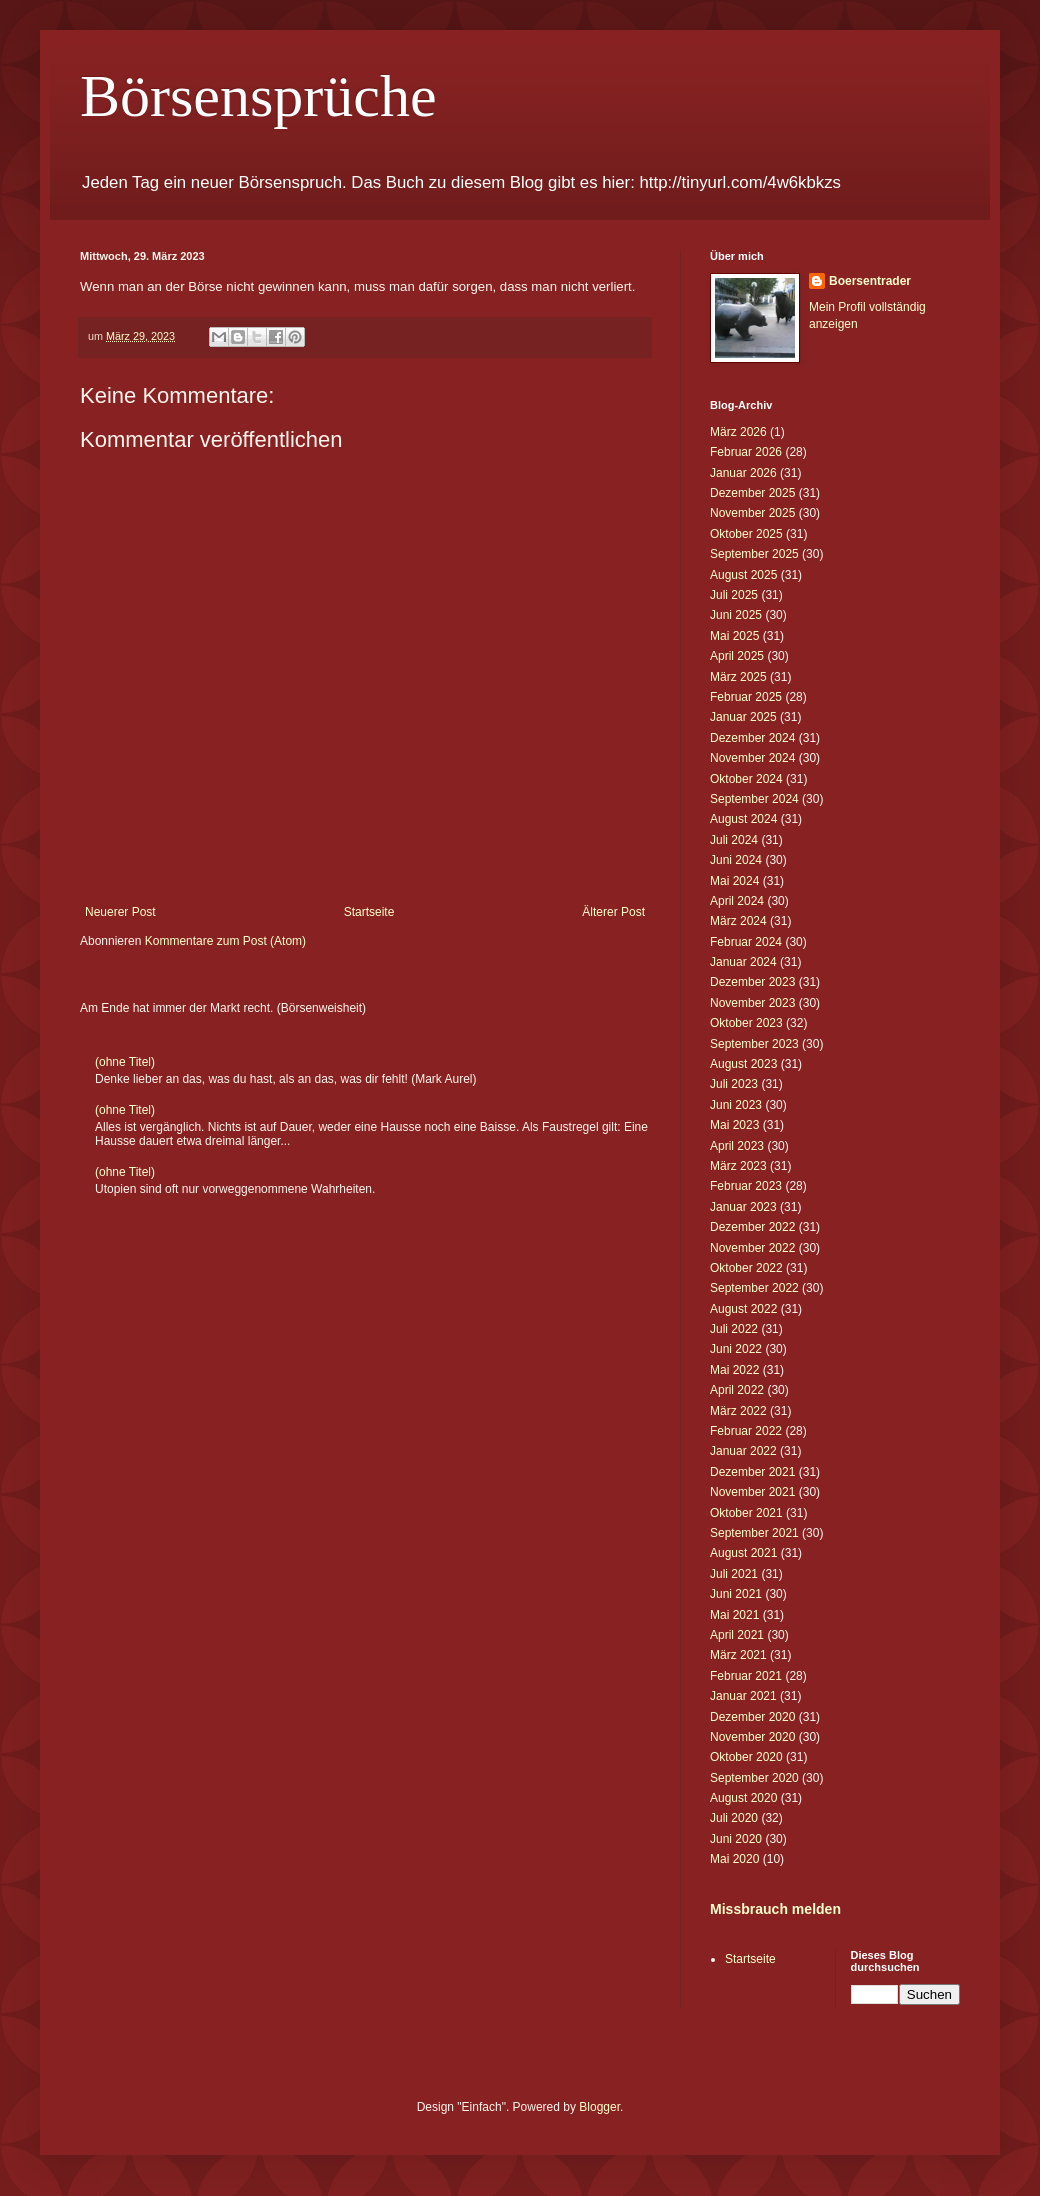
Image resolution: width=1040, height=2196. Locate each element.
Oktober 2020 (746, 1757)
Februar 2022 (746, 1431)
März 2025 (738, 677)
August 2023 (743, 1064)
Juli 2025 (734, 595)
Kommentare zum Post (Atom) (225, 941)
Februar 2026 (746, 452)
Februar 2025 (746, 697)
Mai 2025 (734, 636)
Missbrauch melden (775, 1909)
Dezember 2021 (752, 1472)
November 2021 (752, 1492)
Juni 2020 (736, 1839)
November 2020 (752, 1737)
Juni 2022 (736, 1349)
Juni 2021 (736, 1594)
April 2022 (737, 1390)
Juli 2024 (734, 840)
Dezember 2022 (752, 1227)
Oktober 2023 (746, 1023)
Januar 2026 (743, 473)
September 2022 (754, 1288)
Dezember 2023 (752, 982)
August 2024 (743, 819)
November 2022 (752, 1248)
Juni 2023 (736, 1105)
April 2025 (737, 656)
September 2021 (754, 1533)
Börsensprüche (258, 96)
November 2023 (752, 1003)
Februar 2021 (746, 1676)
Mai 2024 (734, 881)
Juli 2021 (734, 1574)
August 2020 (743, 1798)
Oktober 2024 (746, 779)
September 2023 (754, 1044)
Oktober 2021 (746, 1513)
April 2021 (737, 1635)
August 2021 (743, 1553)
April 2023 (737, 1146)
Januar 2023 (743, 1207)
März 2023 (738, 1166)
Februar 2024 (746, 942)
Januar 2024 (743, 962)
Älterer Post (613, 912)
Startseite (369, 912)
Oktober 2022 (746, 1268)
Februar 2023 (746, 1186)
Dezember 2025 (752, 493)
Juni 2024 (736, 860)
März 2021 (738, 1655)
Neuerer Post (120, 912)
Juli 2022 (734, 1329)
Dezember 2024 (752, 738)
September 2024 (754, 799)
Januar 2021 (743, 1696)
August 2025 (743, 575)
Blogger (599, 2107)
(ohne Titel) (125, 1062)
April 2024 (737, 901)
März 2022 (738, 1411)
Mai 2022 (734, 1370)
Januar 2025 (743, 717)
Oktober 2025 (746, 534)
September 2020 (754, 1778)
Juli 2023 (734, 1084)
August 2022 (743, 1309)
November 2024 (752, 758)
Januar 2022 (743, 1451)
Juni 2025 (736, 615)
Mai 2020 (734, 1859)
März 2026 (738, 432)
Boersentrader (870, 281)
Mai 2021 (734, 1615)
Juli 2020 (734, 1818)
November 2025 (752, 513)
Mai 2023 (734, 1125)
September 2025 (754, 554)
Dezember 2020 (752, 1717)
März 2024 (738, 921)
